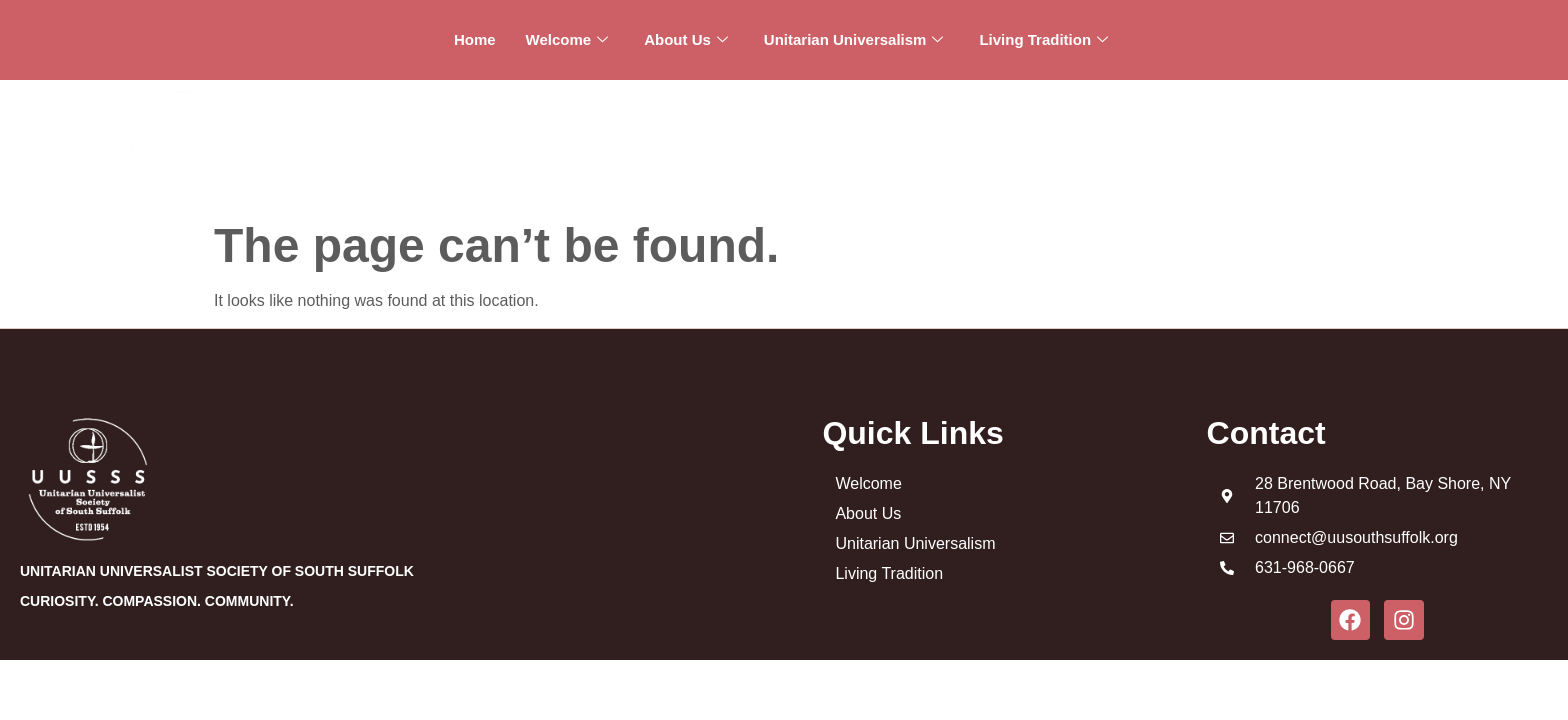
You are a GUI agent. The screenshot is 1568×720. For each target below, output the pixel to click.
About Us (686, 40)
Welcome (567, 40)
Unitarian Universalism (854, 40)
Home (475, 39)
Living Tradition (1043, 40)
